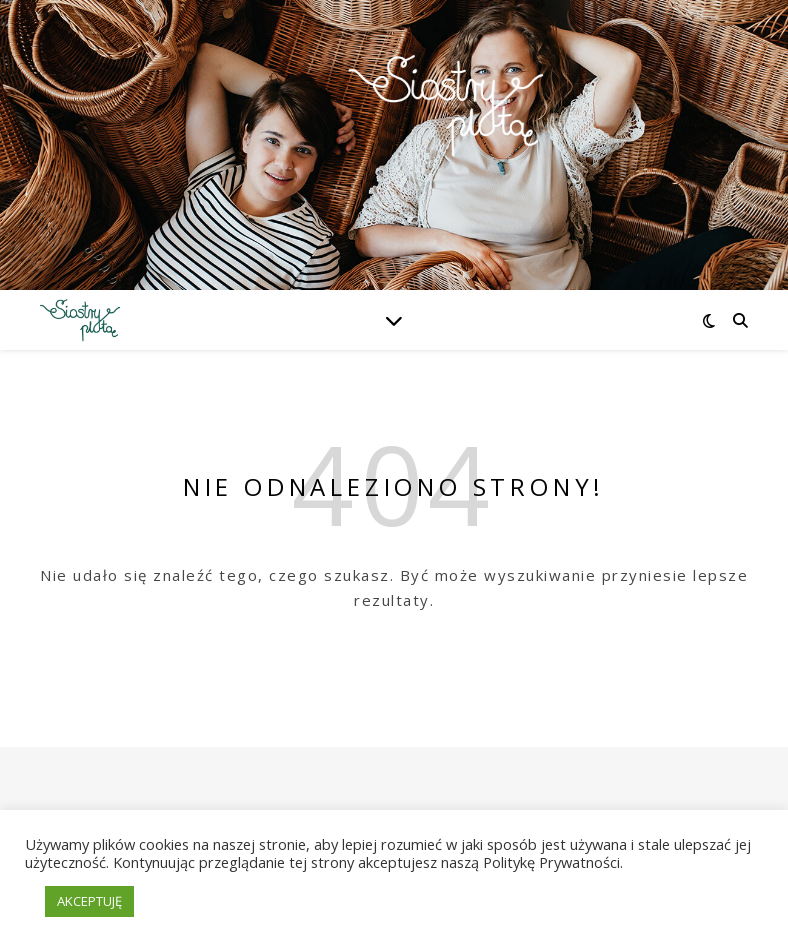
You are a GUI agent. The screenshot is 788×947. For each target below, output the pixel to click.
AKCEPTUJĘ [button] (89, 901)
